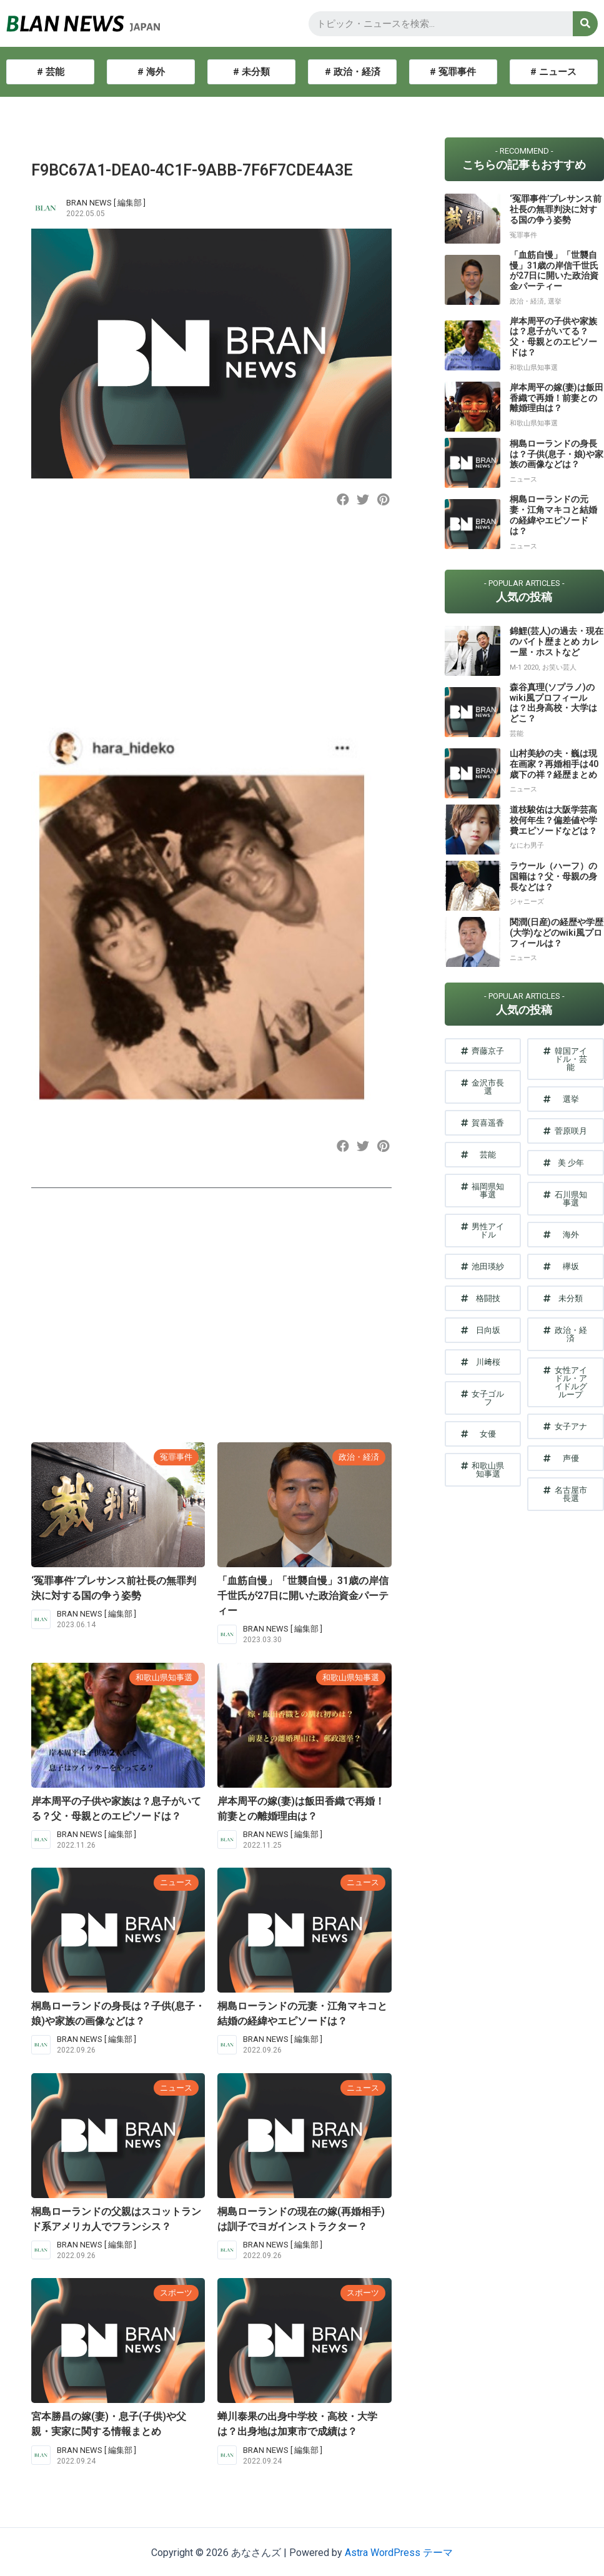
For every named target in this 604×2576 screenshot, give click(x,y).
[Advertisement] (209, 624)
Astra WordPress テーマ (399, 2553)
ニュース (176, 1882)
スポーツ (176, 2292)
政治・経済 (359, 1457)
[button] (343, 499)
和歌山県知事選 (164, 1677)
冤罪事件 (176, 1457)
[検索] (585, 23)
